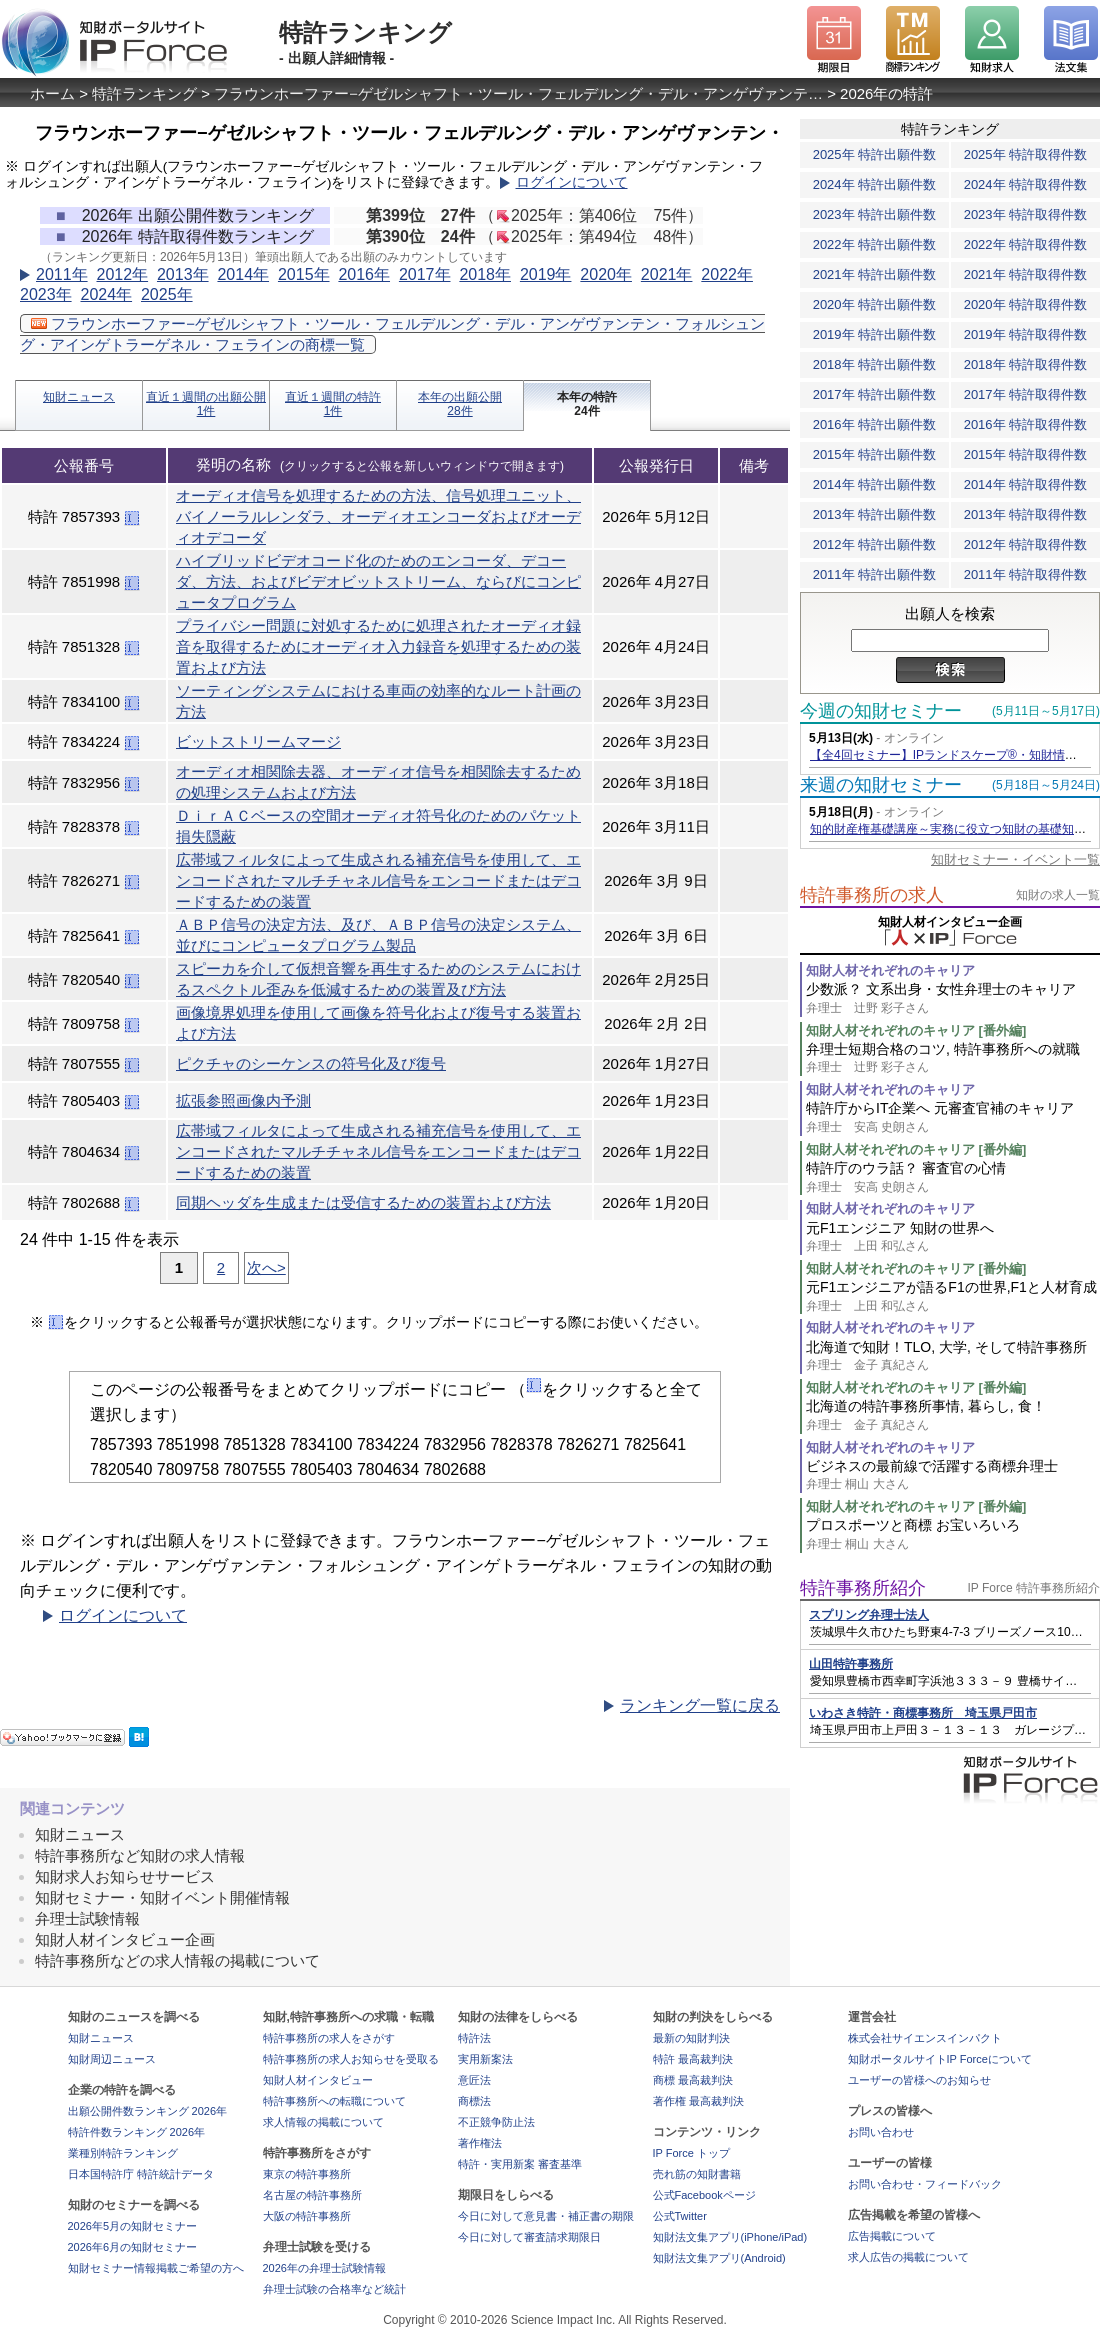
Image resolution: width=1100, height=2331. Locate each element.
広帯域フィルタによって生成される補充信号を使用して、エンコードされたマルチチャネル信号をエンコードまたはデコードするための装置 (378, 880)
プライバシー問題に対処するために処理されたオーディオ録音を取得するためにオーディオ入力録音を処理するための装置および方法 (378, 646)
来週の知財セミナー (881, 785)
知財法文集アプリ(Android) (719, 2258)
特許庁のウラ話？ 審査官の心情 (953, 1177)
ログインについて (572, 182)
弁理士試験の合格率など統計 (334, 2289)
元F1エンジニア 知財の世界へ (953, 1237)
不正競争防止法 (496, 2122)
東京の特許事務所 (307, 2174)
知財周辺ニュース (112, 2059)
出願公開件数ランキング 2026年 (148, 2111)
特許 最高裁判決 (693, 2059)
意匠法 (474, 2080)
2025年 (167, 294)
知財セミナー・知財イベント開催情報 (162, 1897)
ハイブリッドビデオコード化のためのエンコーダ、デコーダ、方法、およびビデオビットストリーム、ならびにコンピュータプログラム (378, 581)
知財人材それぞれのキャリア (890, 970)
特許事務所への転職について (334, 2101)
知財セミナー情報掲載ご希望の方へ (156, 2268)
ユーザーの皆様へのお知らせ (919, 2080)
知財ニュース (79, 397)
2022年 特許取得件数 (1026, 244)
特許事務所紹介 (863, 1588)
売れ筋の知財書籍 (697, 2174)
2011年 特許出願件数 (875, 574)
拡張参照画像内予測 (243, 1100)
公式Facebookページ (704, 2195)
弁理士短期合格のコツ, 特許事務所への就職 (953, 1058)
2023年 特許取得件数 (1026, 214)
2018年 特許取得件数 (1026, 364)
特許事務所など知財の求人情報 (140, 1855)
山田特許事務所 (851, 1664)
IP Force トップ (691, 2153)
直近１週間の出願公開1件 (206, 404)
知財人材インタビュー (318, 2080)
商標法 (474, 2101)
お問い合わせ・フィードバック (925, 2184)
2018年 (485, 274)
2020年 (606, 274)
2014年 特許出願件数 (875, 484)
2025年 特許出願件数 (875, 154)
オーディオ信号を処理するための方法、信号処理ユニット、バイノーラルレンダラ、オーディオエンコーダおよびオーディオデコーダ (378, 516)
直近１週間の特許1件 (333, 404)
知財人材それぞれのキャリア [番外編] (916, 1030)
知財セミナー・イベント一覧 (1015, 859)
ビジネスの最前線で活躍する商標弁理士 (953, 1475)
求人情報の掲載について (323, 2122)
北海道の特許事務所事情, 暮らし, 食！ (953, 1415)
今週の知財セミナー (881, 711)
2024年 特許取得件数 (1026, 184)
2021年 (667, 274)
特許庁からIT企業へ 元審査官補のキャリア (953, 1117)
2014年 (243, 274)
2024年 (106, 294)
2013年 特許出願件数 (875, 514)
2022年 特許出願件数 (875, 244)
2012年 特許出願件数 (875, 544)
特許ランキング (144, 93)
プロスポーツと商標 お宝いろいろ (953, 1534)
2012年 (122, 274)
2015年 (304, 274)
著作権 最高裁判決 (698, 2101)
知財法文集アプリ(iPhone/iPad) (730, 2237)
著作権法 (480, 2143)
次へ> (266, 1267)
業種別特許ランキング (123, 2153)
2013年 (183, 274)
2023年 (46, 294)
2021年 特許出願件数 (875, 274)
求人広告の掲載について (908, 2257)
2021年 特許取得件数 (1026, 274)
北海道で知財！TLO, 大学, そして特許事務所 (953, 1356)
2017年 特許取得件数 (1026, 394)
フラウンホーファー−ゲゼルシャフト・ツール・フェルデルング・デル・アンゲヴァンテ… (518, 93)
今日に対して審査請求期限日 (529, 2237)
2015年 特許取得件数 (1026, 454)
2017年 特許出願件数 (875, 394)
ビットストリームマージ (258, 741)
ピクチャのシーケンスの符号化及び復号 (311, 1063)
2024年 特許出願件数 (875, 184)
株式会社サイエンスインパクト (925, 2038)
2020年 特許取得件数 (1026, 304)
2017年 (425, 274)
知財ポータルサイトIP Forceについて (940, 2059)
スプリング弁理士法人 (869, 1615)
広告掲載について (892, 2236)
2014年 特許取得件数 (1026, 484)
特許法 (474, 2038)
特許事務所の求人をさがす (329, 2038)
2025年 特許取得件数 (1026, 154)
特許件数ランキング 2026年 (137, 2132)
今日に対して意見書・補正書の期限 (546, 2216)
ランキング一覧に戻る (700, 1705)
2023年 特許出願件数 (875, 214)
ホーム (52, 93)
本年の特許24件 (587, 404)
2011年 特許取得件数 (1026, 574)
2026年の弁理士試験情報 (324, 2268)
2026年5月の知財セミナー (133, 2226)
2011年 (62, 274)
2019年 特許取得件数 (1026, 334)
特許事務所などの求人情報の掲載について (177, 1960)
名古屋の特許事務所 (312, 2195)
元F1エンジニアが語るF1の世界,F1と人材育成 (953, 1296)
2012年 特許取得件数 (1026, 544)
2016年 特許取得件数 (1026, 424)
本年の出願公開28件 (460, 404)
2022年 (727, 274)
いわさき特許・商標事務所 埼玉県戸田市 (923, 1713)
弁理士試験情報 (87, 1918)
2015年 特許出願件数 (875, 454)
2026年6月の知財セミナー (133, 2247)
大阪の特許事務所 (307, 2216)
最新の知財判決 (691, 2038)
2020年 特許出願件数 (875, 304)
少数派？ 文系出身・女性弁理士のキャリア (953, 998)
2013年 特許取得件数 (1026, 514)
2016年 (364, 274)
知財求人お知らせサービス (125, 1876)
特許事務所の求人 (872, 895)
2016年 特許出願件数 (875, 424)
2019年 (546, 274)
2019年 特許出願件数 (875, 334)
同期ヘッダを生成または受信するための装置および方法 (363, 1202)
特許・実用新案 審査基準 (520, 2164)
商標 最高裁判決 (693, 2080)
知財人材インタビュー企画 (125, 1939)
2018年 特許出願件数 (875, 364)
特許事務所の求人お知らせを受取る (351, 2059)
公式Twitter (680, 2216)
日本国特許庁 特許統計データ (141, 2174)
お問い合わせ (881, 2132)
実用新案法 (485, 2059)
